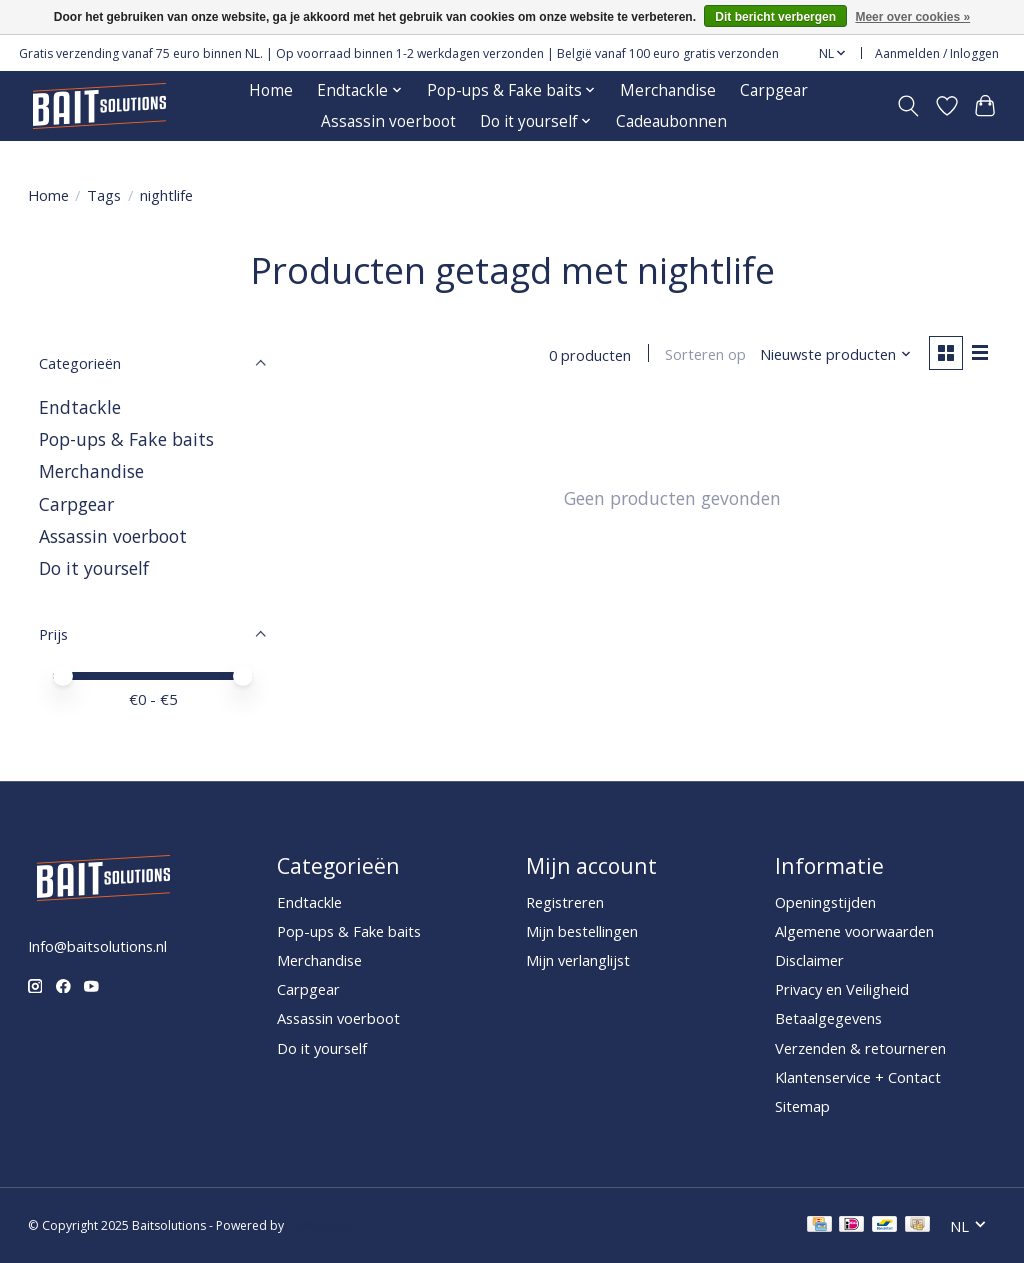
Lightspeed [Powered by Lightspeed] (318, 1225)
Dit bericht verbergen (775, 17)
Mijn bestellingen (582, 931)
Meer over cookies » (912, 17)
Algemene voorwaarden (854, 931)
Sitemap (802, 1106)
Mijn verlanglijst (578, 960)
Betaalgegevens (828, 1018)
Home (271, 90)
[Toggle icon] (907, 106)
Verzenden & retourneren (860, 1048)
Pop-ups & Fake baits (126, 439)
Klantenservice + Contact (858, 1077)
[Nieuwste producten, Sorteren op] (834, 355)
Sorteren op (704, 355)
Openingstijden (825, 902)
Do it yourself (94, 568)
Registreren (565, 902)
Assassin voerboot (388, 121)
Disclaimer (809, 960)
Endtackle (80, 407)
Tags (104, 195)
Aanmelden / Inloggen (937, 53)
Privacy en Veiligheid (842, 989)
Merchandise (668, 90)
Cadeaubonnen (671, 121)
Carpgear (774, 90)
